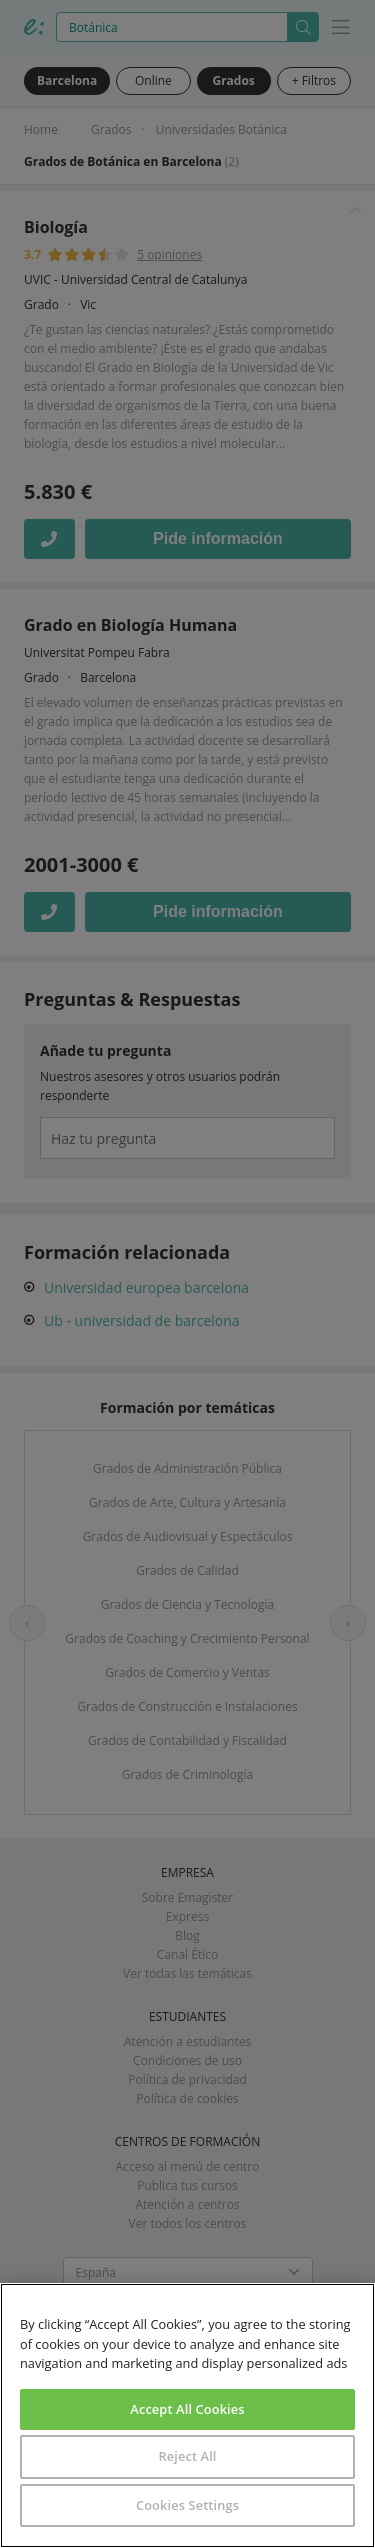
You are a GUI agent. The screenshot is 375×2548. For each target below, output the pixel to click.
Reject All (187, 2456)
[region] (187, 2415)
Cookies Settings (187, 2505)
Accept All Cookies (187, 2409)
